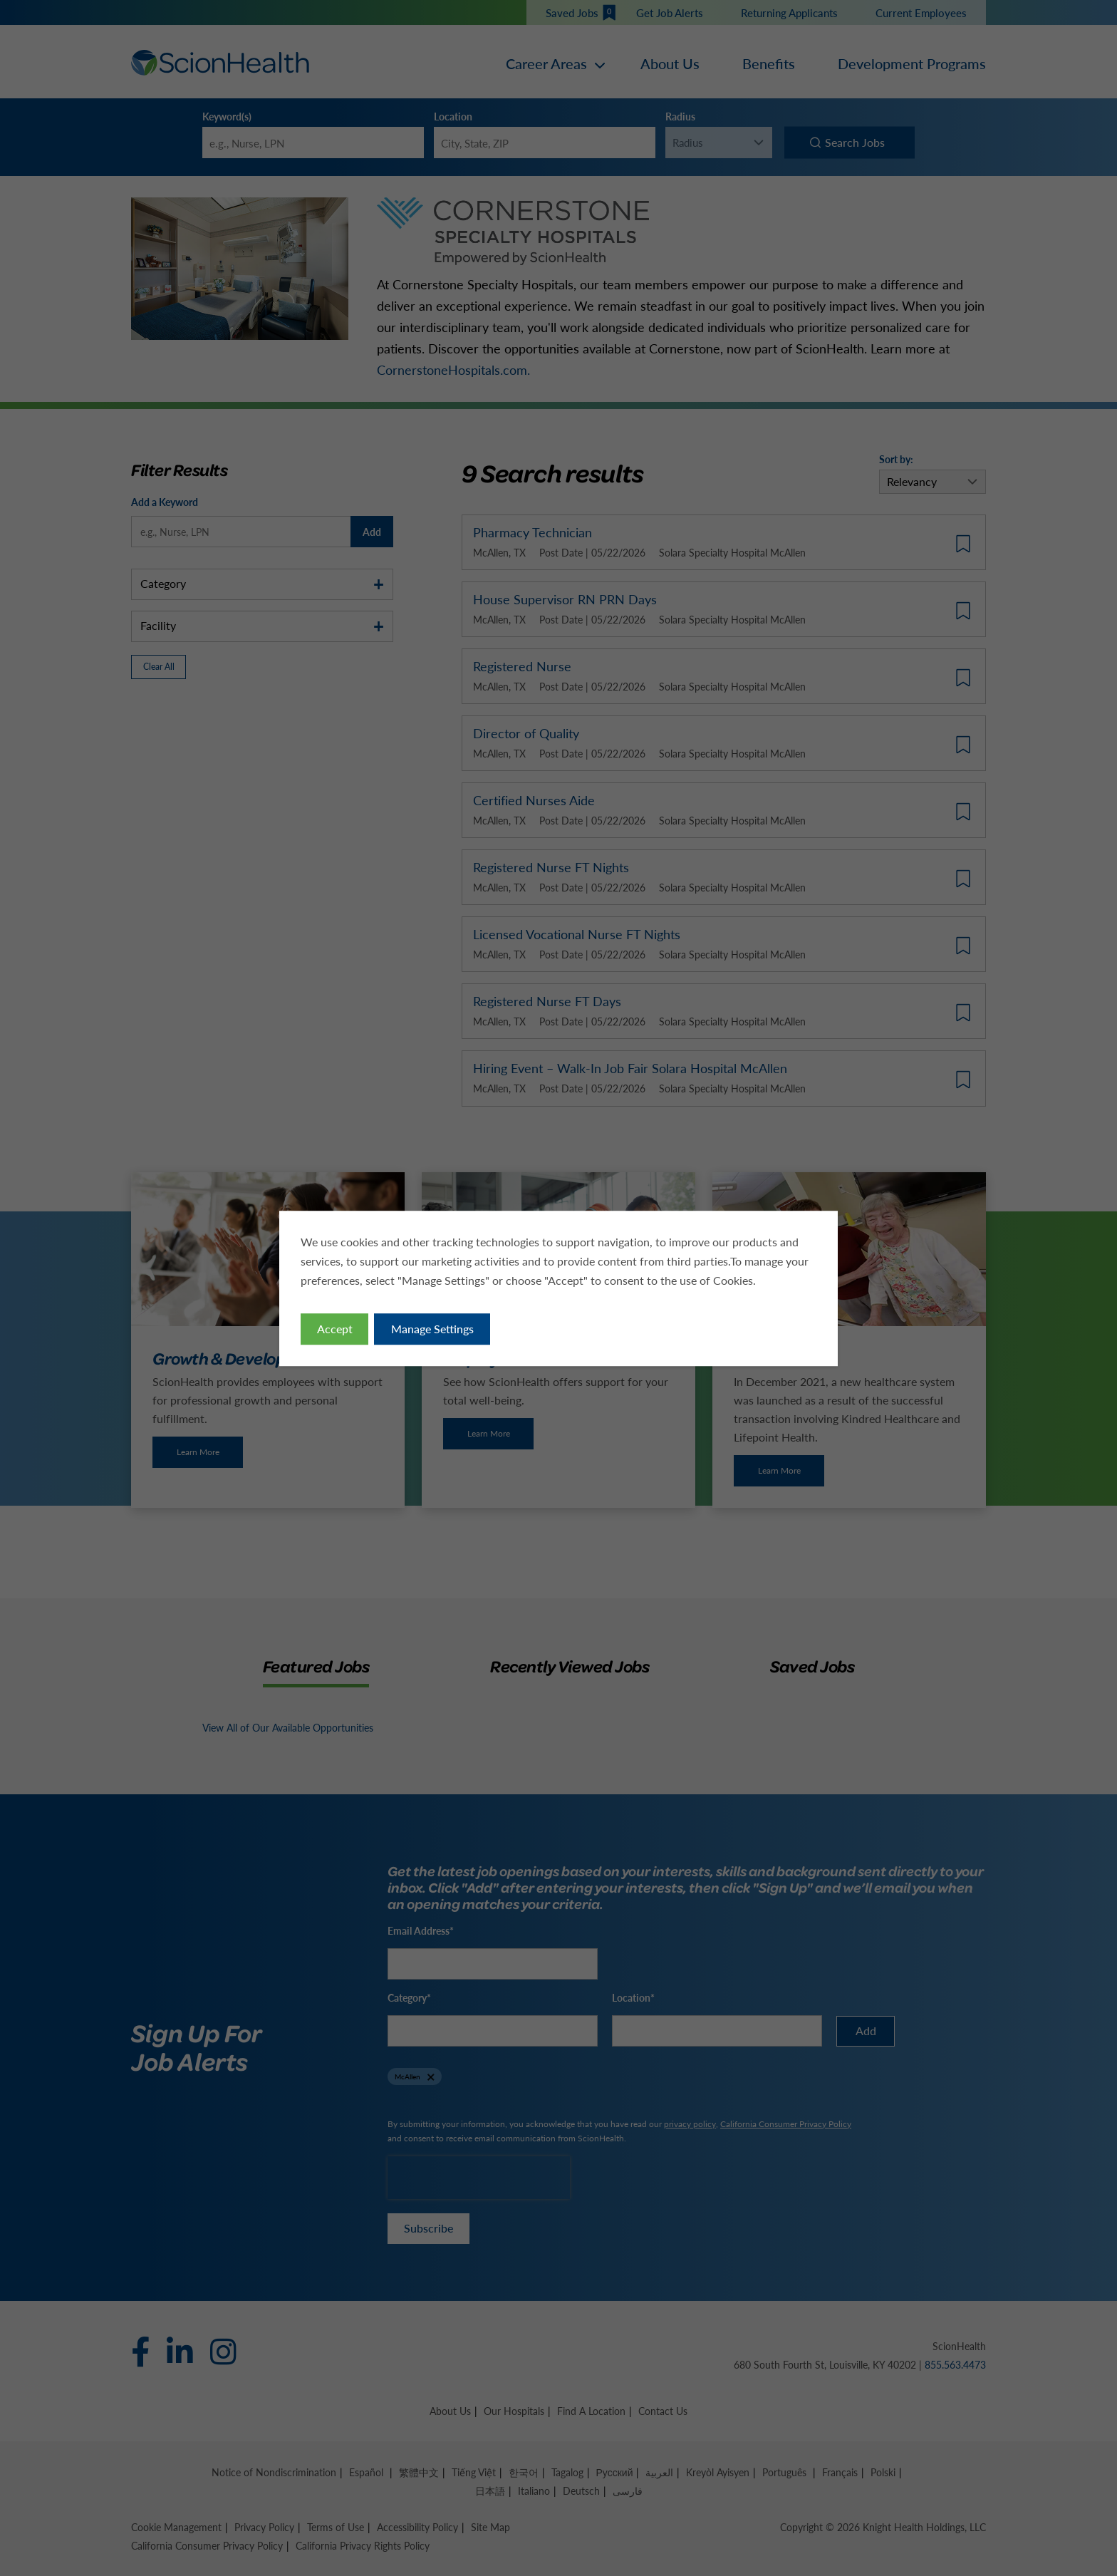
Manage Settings (432, 1328)
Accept (335, 1328)
